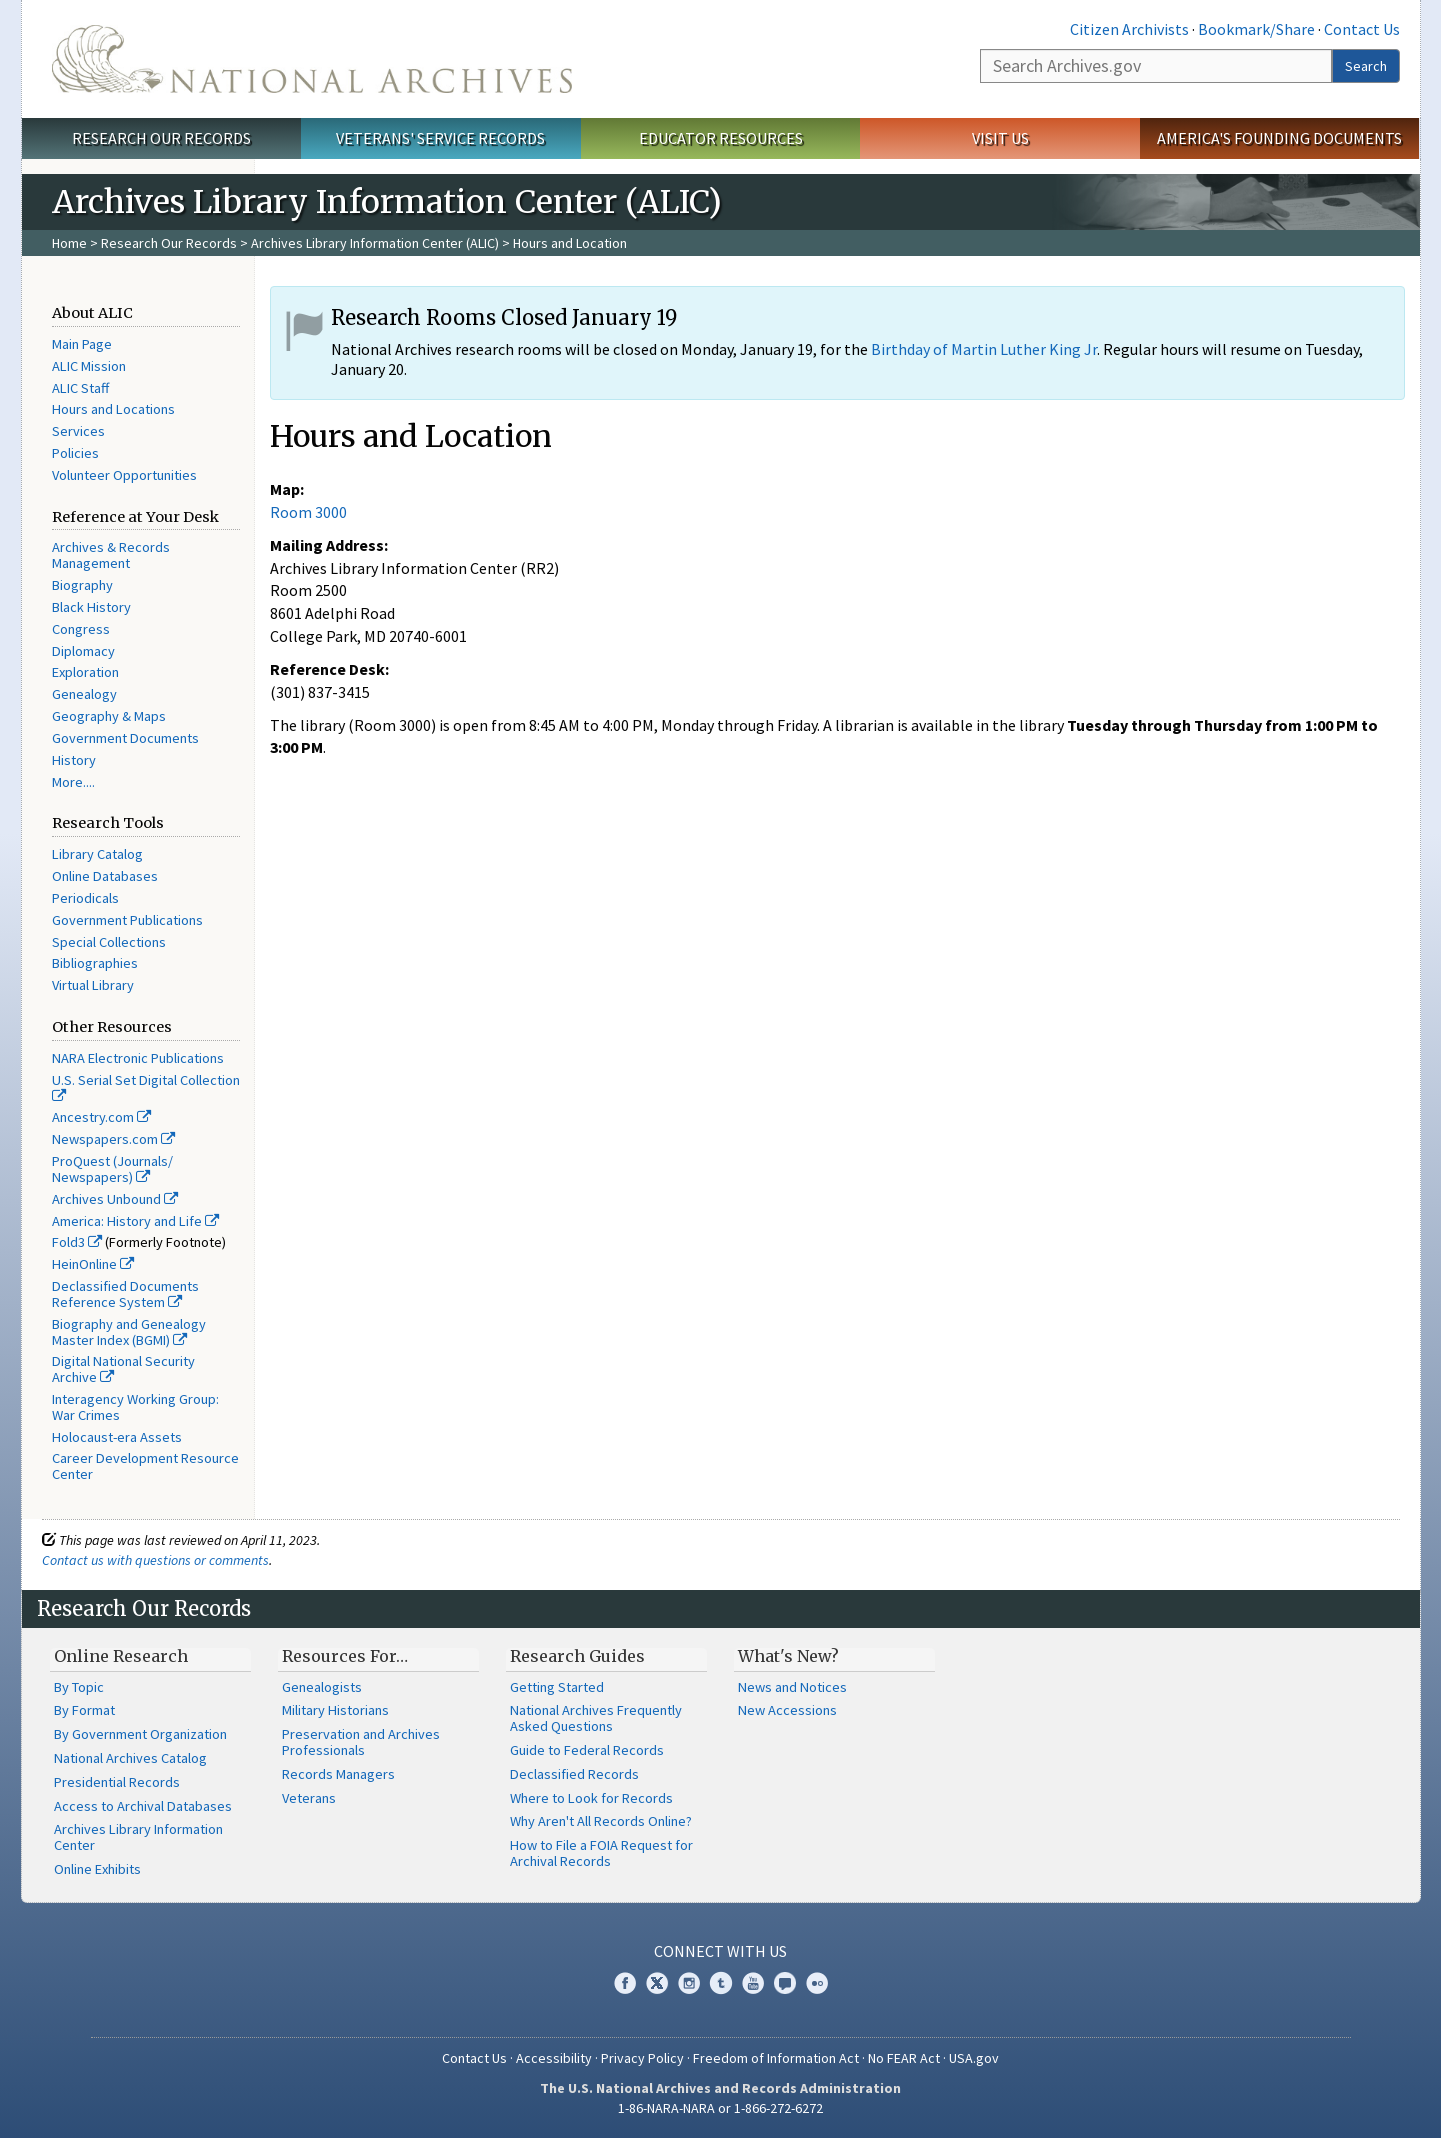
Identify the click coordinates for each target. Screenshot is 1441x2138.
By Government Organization (140, 1734)
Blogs (785, 1983)
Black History (91, 607)
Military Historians (335, 1710)
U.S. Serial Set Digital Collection (146, 1087)
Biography (82, 585)
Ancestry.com (101, 1117)
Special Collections (109, 942)
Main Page (82, 344)
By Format (84, 1710)
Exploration (85, 672)
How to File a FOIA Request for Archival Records (601, 1853)
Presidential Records (117, 1782)
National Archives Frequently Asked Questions (596, 1718)
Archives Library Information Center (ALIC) (375, 243)
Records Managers (338, 1774)
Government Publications (127, 920)
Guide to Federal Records (587, 1750)
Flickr (817, 1983)
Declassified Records (574, 1774)
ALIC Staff (80, 388)
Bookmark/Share (1256, 29)
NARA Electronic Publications (138, 1058)
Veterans (309, 1798)
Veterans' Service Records (440, 138)
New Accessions (787, 1710)
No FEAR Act (904, 2058)
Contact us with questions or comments (155, 1560)
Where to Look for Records (591, 1798)
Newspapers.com (113, 1139)
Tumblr (721, 1983)
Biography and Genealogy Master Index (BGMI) (129, 1332)
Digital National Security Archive (123, 1369)
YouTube (753, 1983)
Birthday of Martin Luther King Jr (984, 349)
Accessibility (554, 2058)
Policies (75, 453)
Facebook (625, 1983)
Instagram (689, 1983)
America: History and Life (135, 1221)
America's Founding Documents (1279, 138)
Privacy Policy (642, 2058)
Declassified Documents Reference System (125, 1294)
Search (1366, 66)
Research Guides (577, 1656)
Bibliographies (95, 963)
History (74, 760)
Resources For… (345, 1656)
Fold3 (77, 1242)
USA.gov (974, 2058)
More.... (73, 782)
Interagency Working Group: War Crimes (135, 1407)
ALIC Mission (89, 366)
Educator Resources (721, 138)
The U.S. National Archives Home (312, 59)
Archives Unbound (115, 1199)
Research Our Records (161, 138)
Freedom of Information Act (776, 2058)
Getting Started (557, 1687)
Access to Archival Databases (143, 1806)
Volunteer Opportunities (124, 475)
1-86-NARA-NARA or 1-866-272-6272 (720, 2108)
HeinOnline (93, 1264)
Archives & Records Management (111, 555)
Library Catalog (97, 854)
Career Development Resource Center (145, 1466)
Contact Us (1362, 29)
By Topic (79, 1687)
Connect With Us (720, 1951)
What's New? (788, 1656)
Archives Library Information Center (138, 1837)
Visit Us (1000, 138)
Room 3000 (308, 512)
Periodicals (85, 898)
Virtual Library (93, 985)
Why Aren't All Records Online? (601, 1821)
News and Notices (792, 1687)
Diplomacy (83, 651)
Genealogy (84, 694)
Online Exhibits (97, 1869)
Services (78, 431)
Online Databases (105, 876)
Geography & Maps (109, 716)
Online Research (121, 1656)
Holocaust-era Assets (117, 1437)
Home (69, 243)
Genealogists (322, 1687)
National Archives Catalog (130, 1758)
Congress (81, 629)
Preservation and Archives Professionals (361, 1742)
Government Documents (125, 738)
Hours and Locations (113, 409)
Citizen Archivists (1129, 29)
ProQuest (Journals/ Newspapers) (112, 1169)
